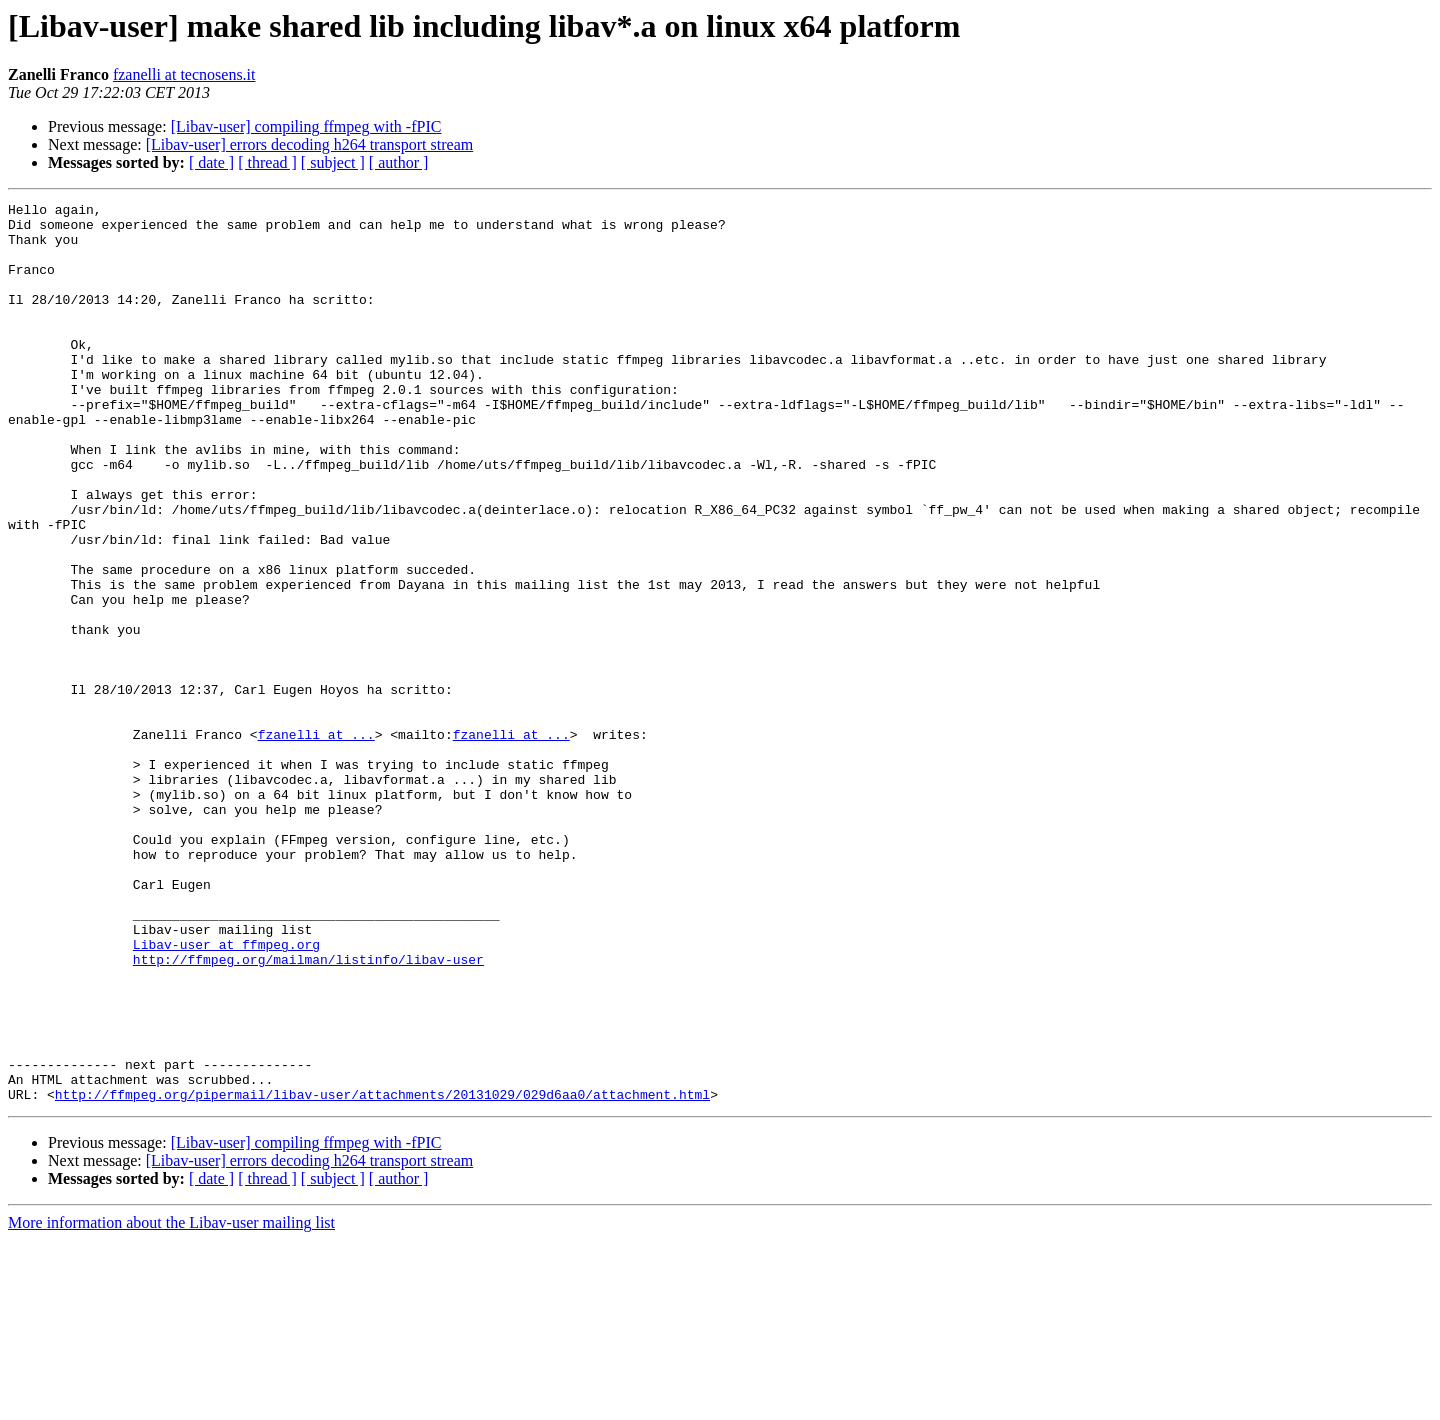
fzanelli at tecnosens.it (184, 74)
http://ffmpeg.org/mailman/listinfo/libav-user (308, 1112)
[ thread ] (267, 162)
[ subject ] (333, 162)
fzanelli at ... (316, 842)
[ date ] (211, 162)
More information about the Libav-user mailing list (171, 1402)
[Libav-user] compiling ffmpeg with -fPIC (306, 126)
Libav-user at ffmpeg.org (226, 1094)
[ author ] (399, 162)
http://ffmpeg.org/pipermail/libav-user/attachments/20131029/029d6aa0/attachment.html (382, 1274)
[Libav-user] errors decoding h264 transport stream (309, 144)
